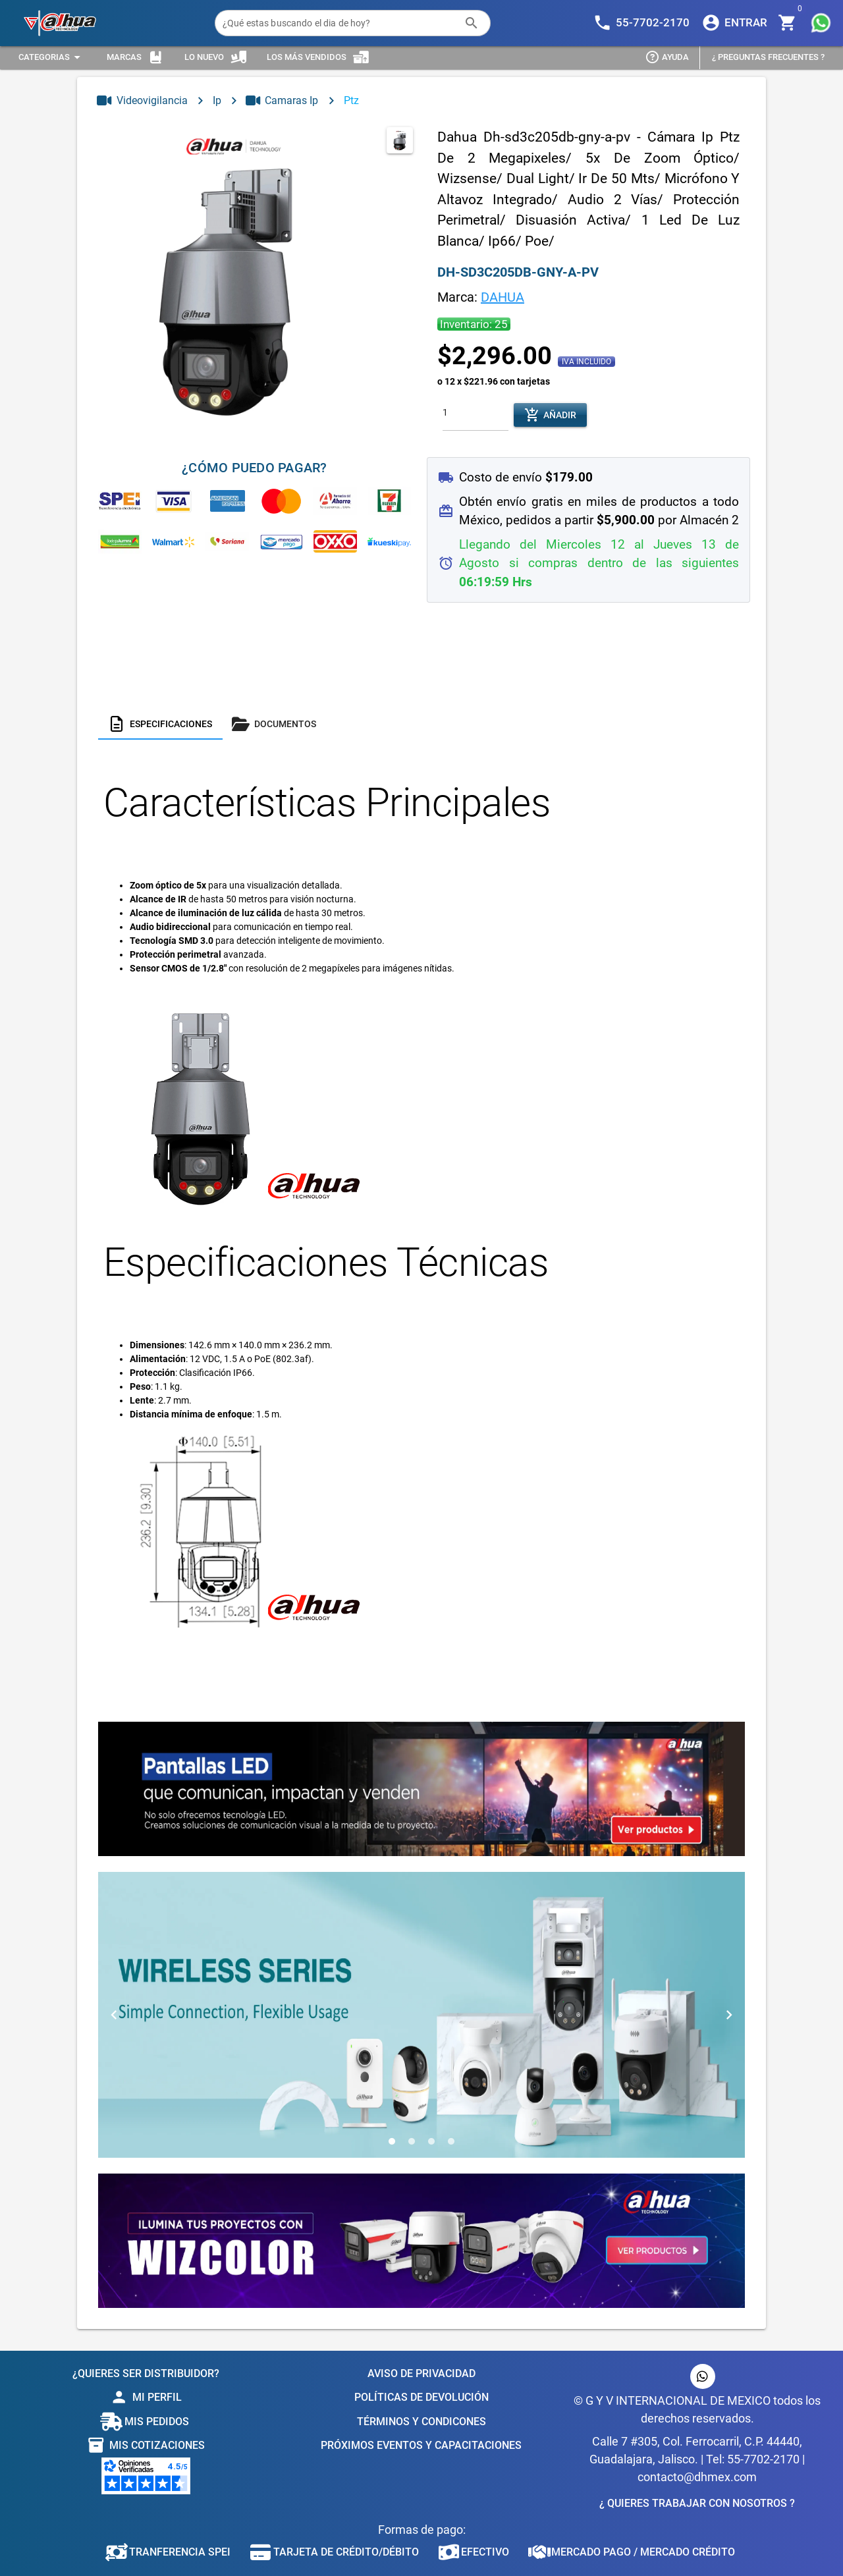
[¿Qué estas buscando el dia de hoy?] (339, 23)
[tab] (160, 724)
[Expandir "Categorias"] (51, 58)
